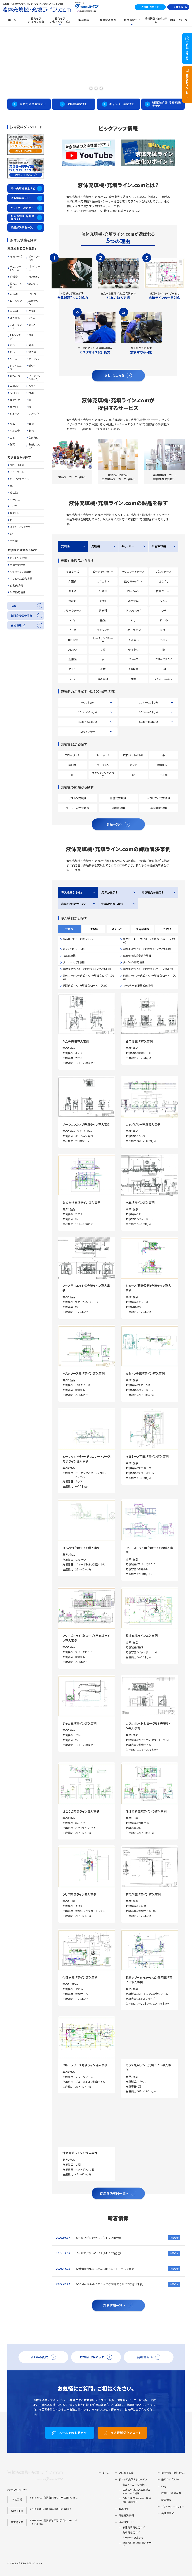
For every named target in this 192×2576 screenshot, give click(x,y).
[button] (91, 88)
